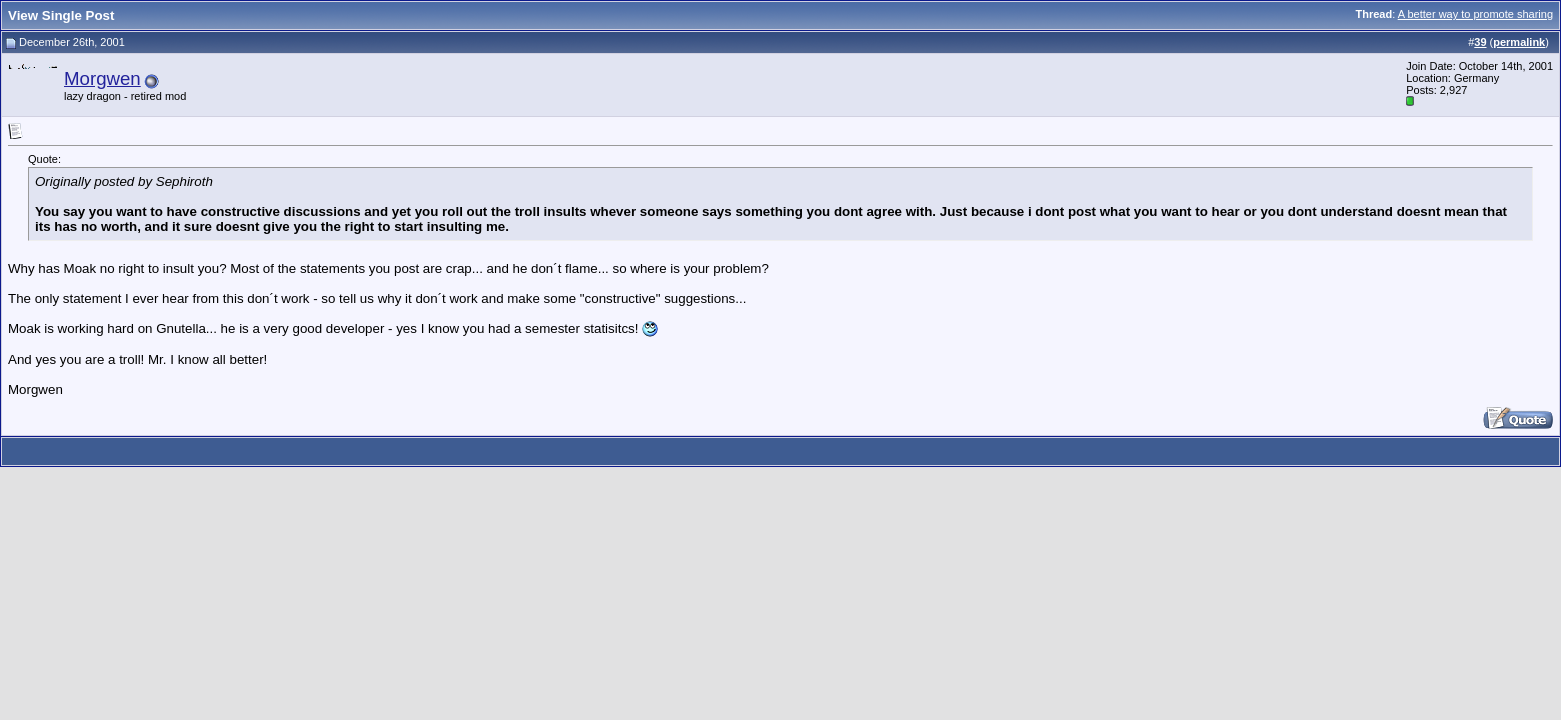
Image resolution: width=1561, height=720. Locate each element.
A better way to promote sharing (1475, 14)
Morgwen (102, 78)
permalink (1519, 42)
